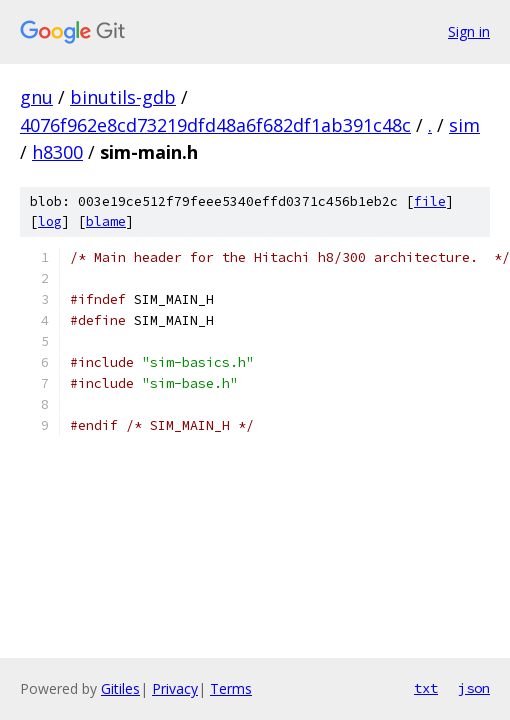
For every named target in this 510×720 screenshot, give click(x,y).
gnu (36, 97)
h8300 (57, 152)
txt (426, 688)
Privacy (175, 688)
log (50, 221)
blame (106, 221)
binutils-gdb (123, 97)
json (474, 688)
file (430, 201)
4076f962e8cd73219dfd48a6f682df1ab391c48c (215, 125)
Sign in (469, 31)
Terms (231, 688)
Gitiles (120, 688)
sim (464, 125)
